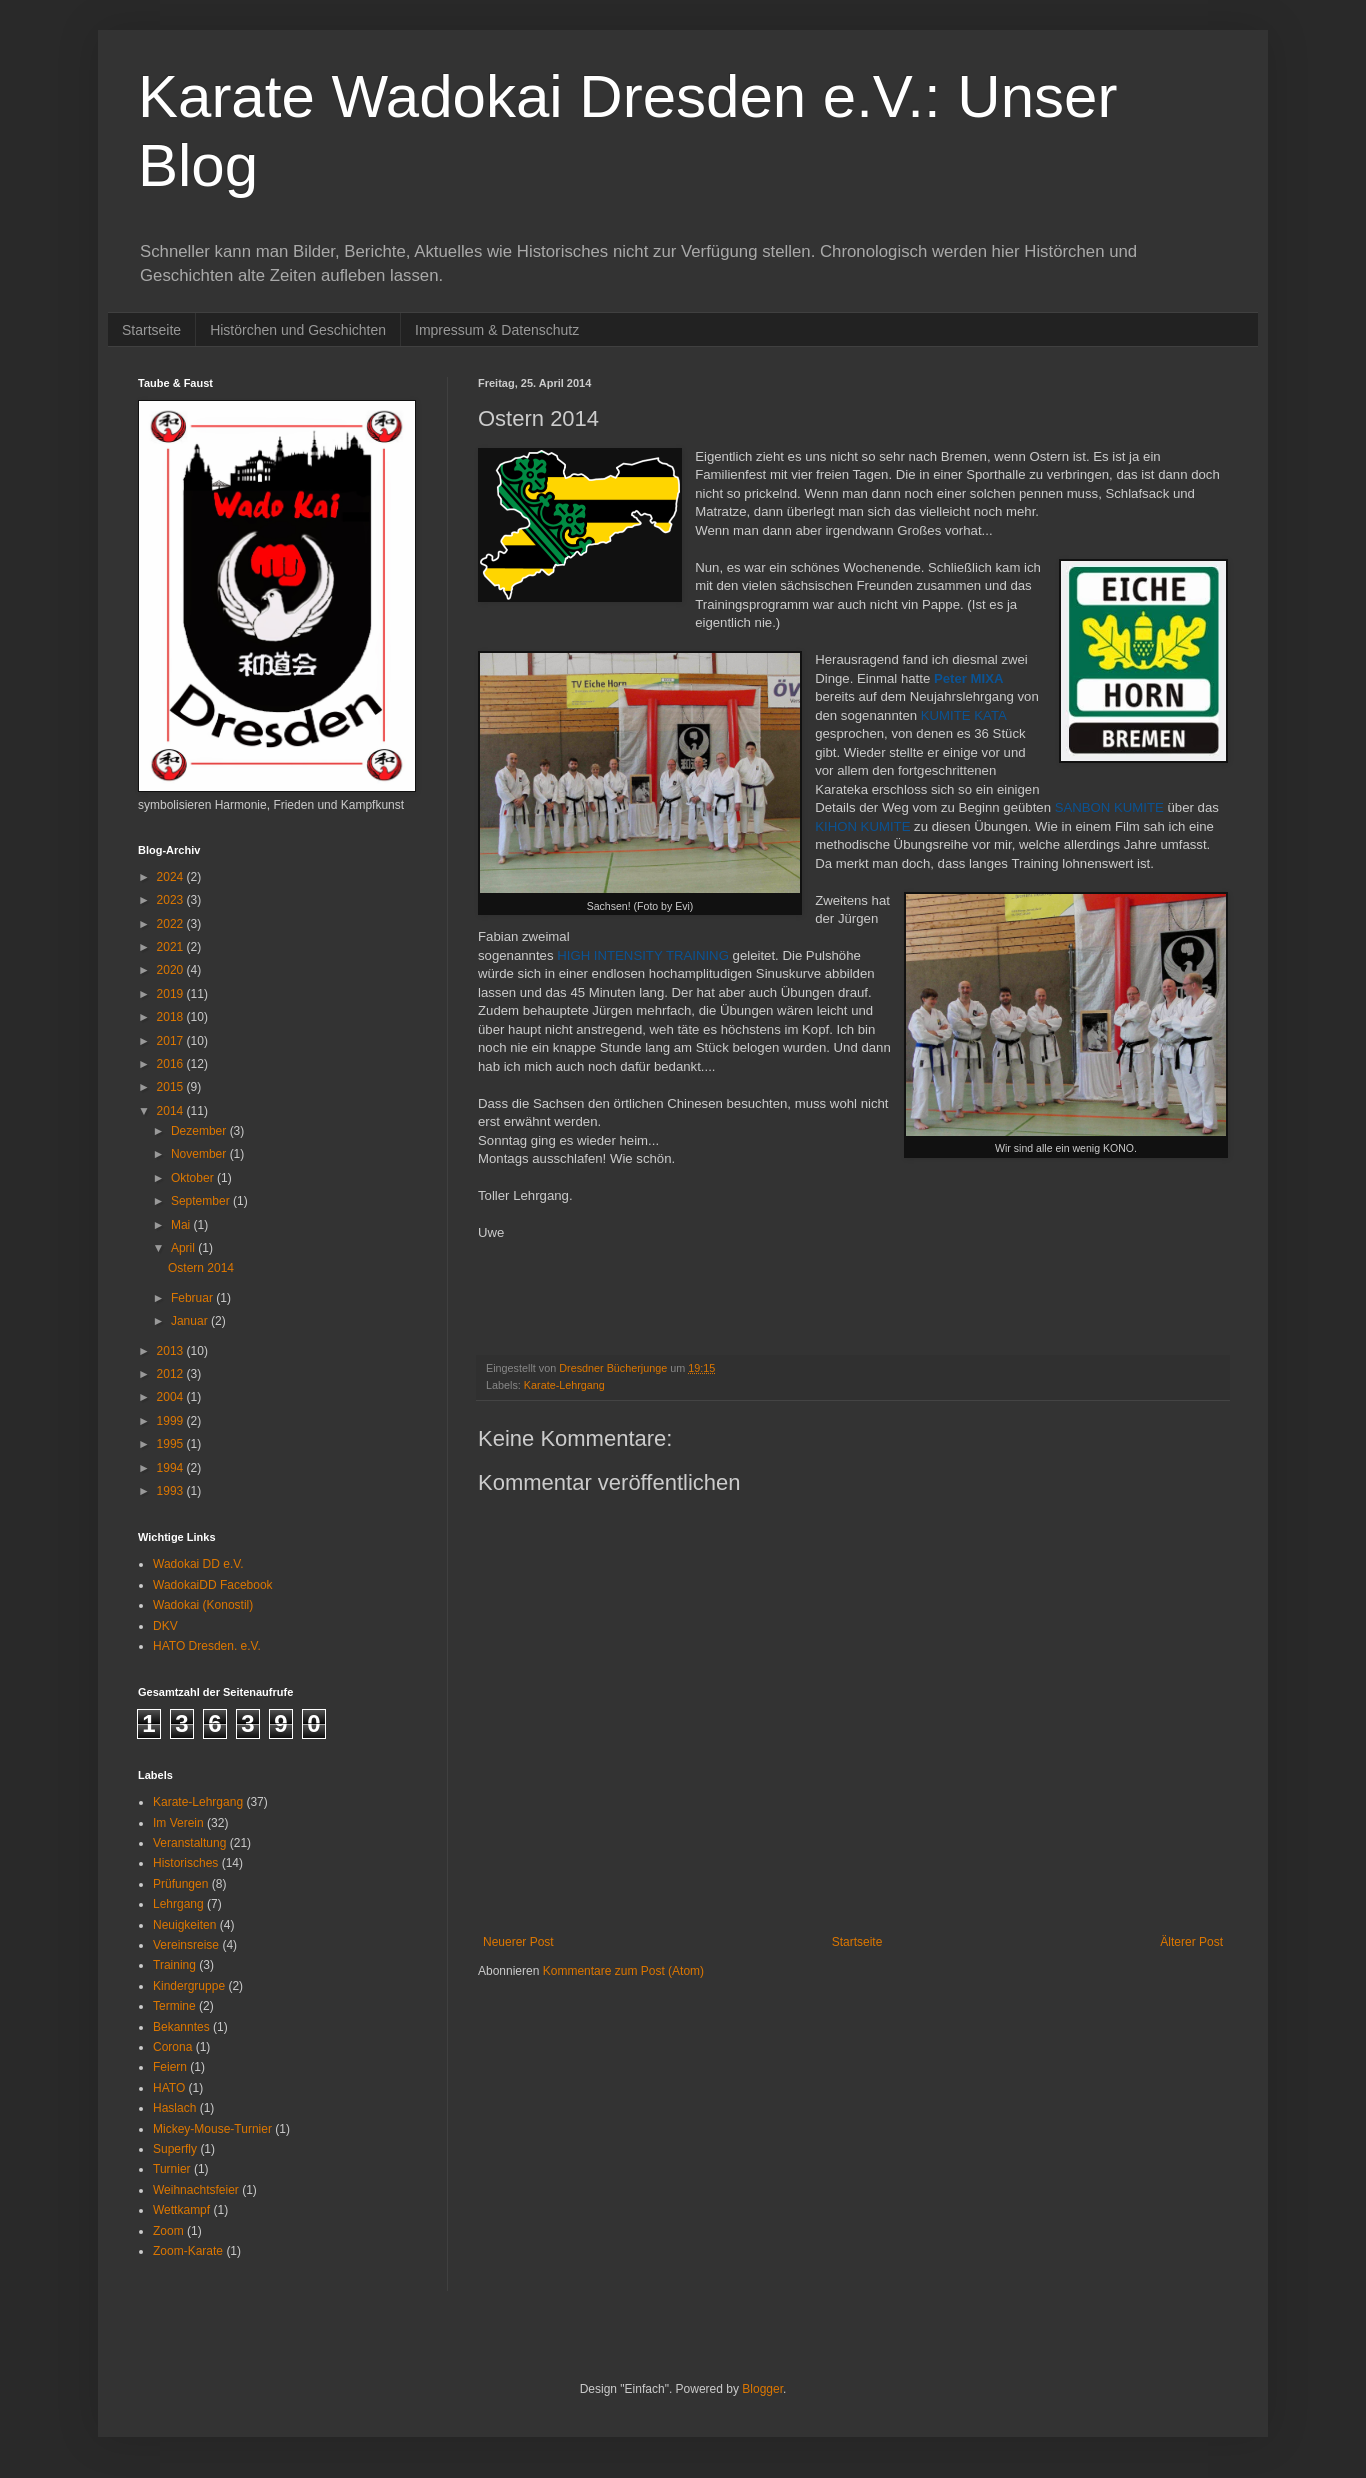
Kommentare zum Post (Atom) (623, 1971)
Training (174, 1965)
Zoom (168, 2231)
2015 (172, 1087)
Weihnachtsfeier (196, 2190)
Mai (182, 1225)
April (184, 1248)
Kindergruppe (189, 1986)
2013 (172, 1351)
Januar (191, 1321)
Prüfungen (180, 1884)
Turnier (172, 2169)
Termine (174, 2006)
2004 (172, 1397)
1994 (172, 1468)
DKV (165, 1626)
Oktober (194, 1178)
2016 (172, 1064)
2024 (172, 877)
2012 (172, 1374)
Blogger (762, 2389)
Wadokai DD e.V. (198, 1564)
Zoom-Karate (188, 2251)
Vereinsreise (186, 1945)
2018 (172, 1017)
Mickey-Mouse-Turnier (212, 2129)
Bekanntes (181, 2027)
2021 (172, 947)
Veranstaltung (189, 1843)
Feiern (170, 2067)
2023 (172, 900)
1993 (172, 1491)
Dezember (200, 1131)
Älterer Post (1191, 1942)
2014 (172, 1111)
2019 (172, 994)
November (200, 1154)
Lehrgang (178, 1904)
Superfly (175, 2149)
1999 (172, 1421)
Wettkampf (181, 2210)
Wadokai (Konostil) (203, 1605)
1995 (172, 1444)
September (202, 1201)
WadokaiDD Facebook (213, 1585)
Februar (193, 1298)
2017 (172, 1041)
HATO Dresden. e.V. (207, 1646)
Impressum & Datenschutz (497, 330)
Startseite (151, 330)
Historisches (185, 1863)
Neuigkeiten (184, 1925)
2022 (172, 924)
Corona (172, 2047)
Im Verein (178, 1823)
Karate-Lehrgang (564, 1385)
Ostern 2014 (201, 1268)
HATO (169, 2088)
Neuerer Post (518, 1942)
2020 (172, 970)
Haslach (174, 2108)
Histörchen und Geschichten (298, 330)
